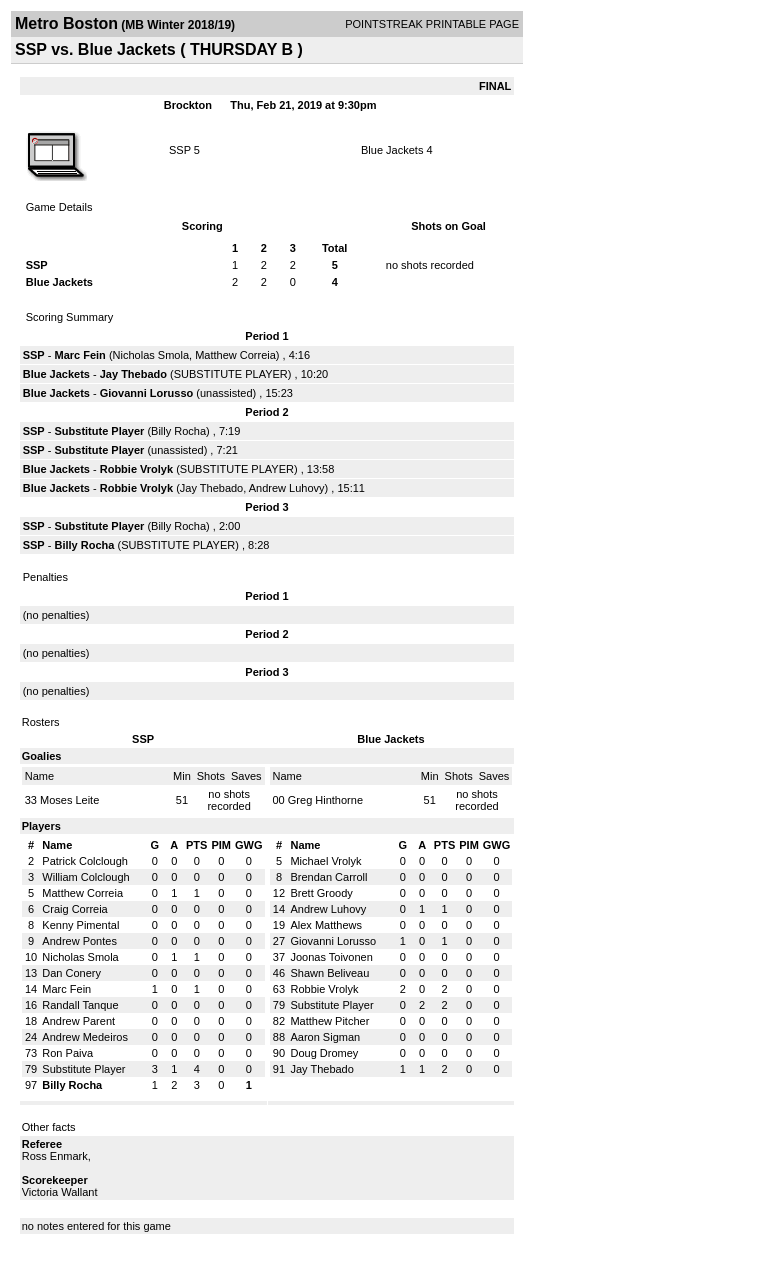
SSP (180, 150)
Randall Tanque (80, 1005)
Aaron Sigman (325, 1037)
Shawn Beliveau (329, 973)
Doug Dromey (324, 1053)
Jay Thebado (133, 374)
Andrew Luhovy (287, 488)
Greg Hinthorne (325, 800)
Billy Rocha (178, 431)
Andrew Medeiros (85, 1037)
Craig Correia (74, 909)
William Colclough (85, 877)
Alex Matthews (326, 925)
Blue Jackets (392, 150)
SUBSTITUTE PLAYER (231, 374)
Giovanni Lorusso (147, 393)
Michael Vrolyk (325, 861)
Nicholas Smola (151, 355)
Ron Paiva (67, 1053)
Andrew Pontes (79, 941)
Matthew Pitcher (329, 1021)
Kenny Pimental (80, 925)
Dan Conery (71, 973)
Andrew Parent (78, 1021)
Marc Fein (79, 355)
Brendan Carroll (328, 877)
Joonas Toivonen (331, 957)
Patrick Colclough (85, 861)
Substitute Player (99, 431)
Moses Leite (69, 800)
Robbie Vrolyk (136, 469)
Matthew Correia (235, 355)
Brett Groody (321, 893)
